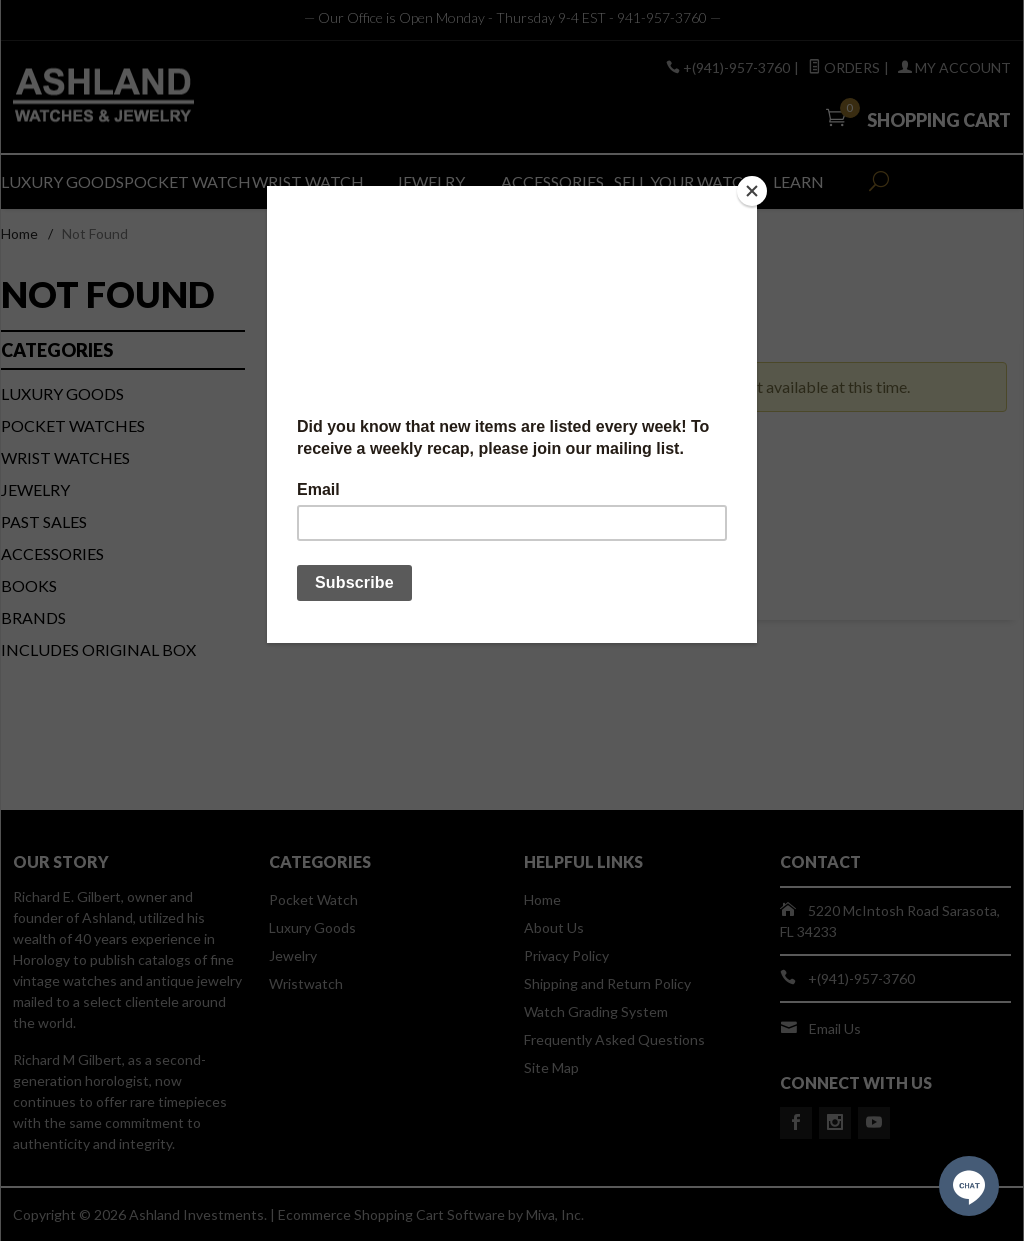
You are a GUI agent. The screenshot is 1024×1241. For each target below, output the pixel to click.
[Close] (752, 191)
